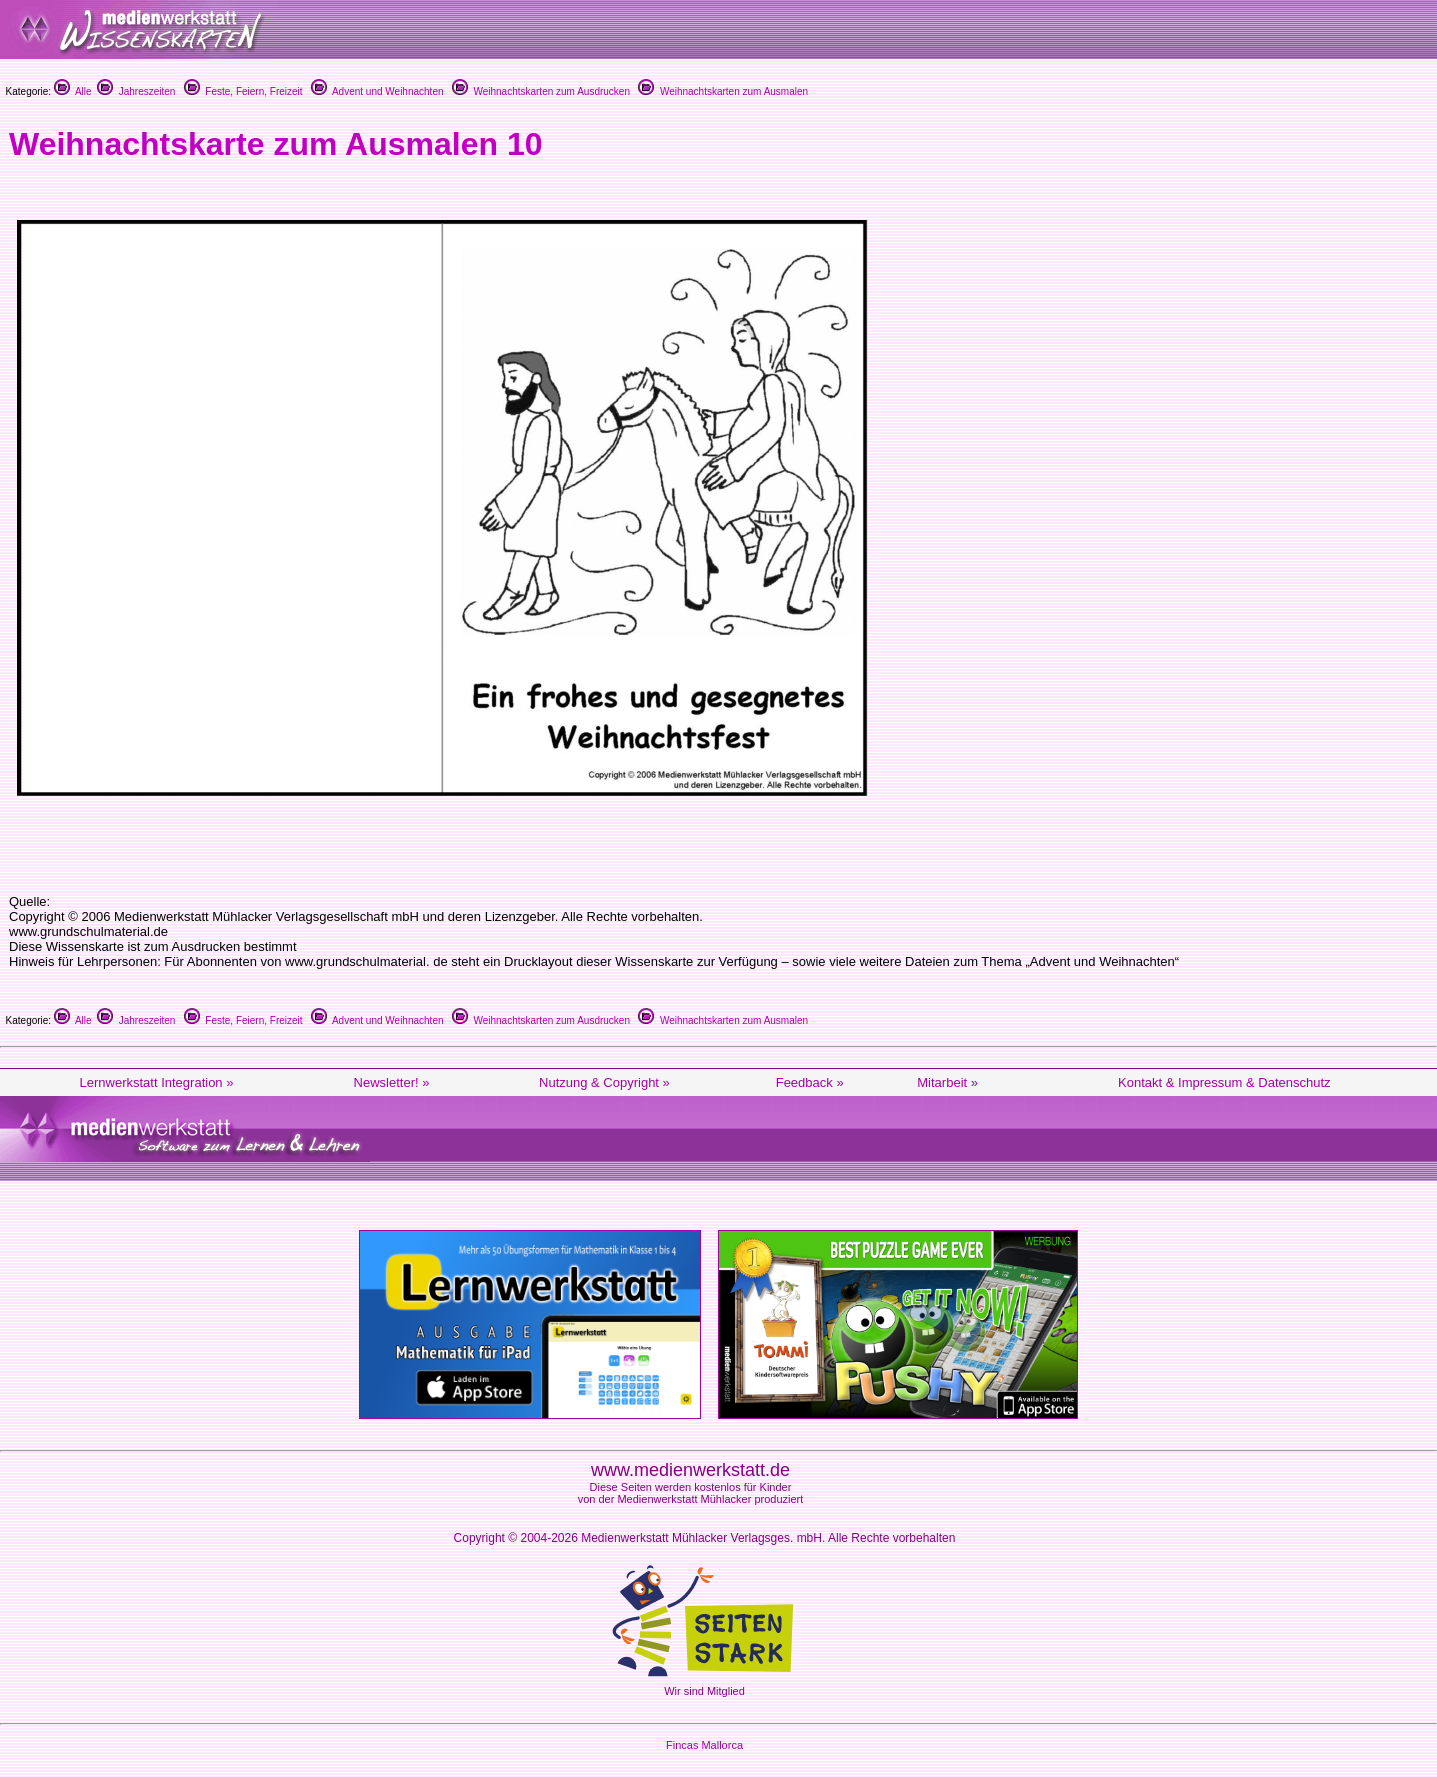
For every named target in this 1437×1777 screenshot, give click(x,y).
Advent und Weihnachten (377, 91)
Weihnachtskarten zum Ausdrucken (541, 91)
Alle (73, 91)
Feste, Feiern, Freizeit (243, 91)
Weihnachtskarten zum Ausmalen (723, 91)
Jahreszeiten (136, 91)
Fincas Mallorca (704, 1745)
